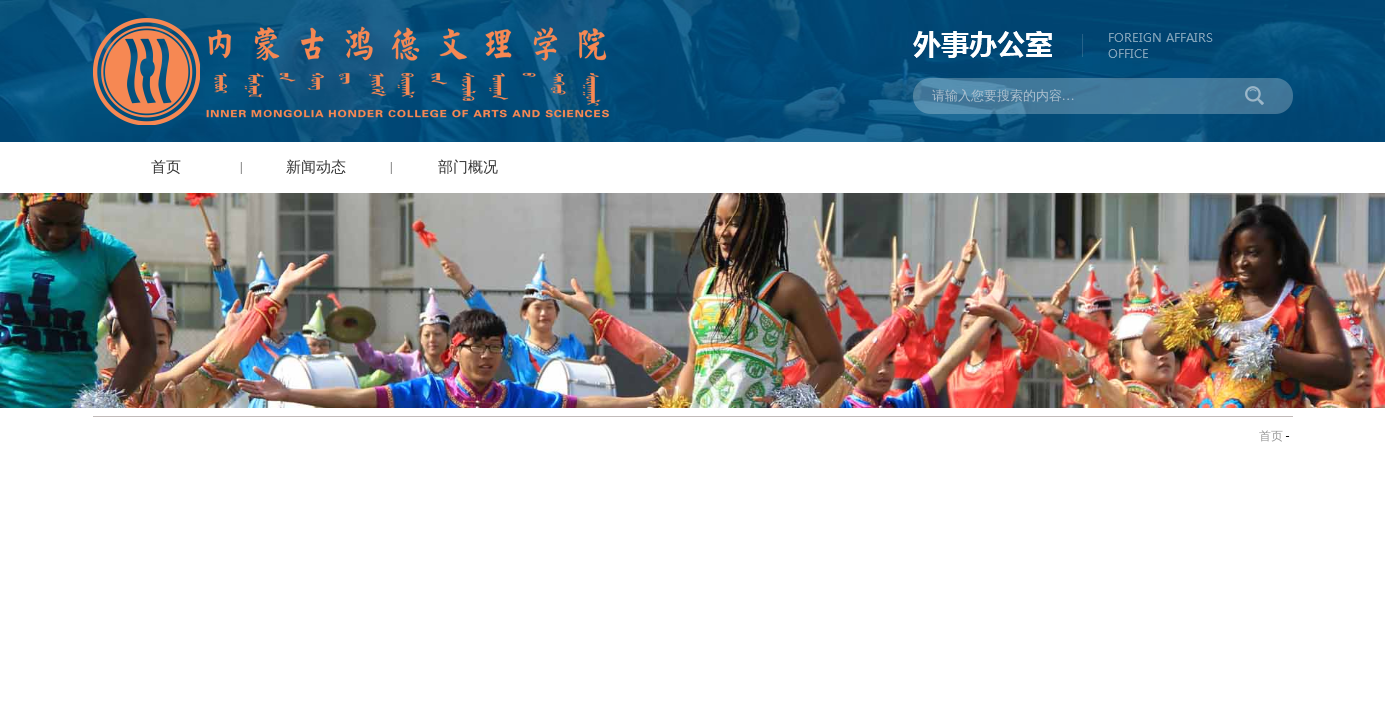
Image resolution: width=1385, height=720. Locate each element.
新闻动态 (316, 167)
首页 (166, 167)
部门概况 (468, 167)
